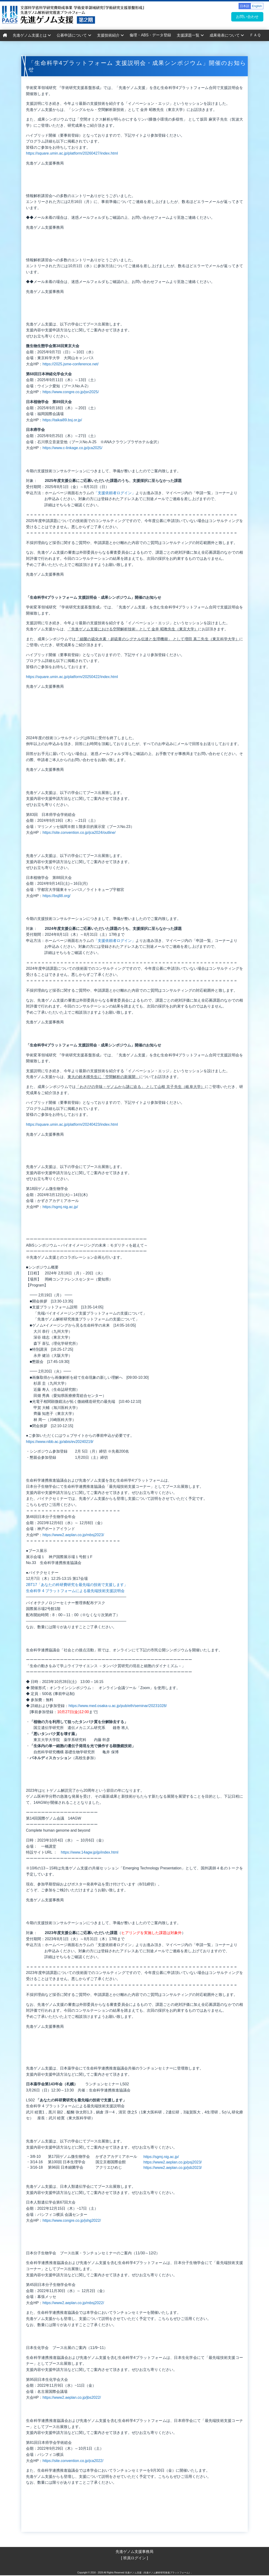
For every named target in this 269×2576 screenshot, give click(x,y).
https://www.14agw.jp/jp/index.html (89, 1852)
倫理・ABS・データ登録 (150, 35)
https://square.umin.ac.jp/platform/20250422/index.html (72, 677)
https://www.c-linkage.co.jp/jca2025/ (72, 448)
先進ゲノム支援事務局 (134, 2552)
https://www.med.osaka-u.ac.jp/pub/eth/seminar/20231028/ (117, 1706)
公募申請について (74, 35)
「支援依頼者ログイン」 (114, 493)
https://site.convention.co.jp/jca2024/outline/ (79, 833)
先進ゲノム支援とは (32, 35)
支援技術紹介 (110, 35)
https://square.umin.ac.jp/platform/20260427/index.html (72, 153)
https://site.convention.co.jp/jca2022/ (72, 2461)
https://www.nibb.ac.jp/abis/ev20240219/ (59, 1442)
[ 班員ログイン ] (134, 2558)
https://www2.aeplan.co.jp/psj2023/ (172, 2162)
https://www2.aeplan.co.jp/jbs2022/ (71, 2397)
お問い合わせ (247, 17)
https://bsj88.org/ (56, 896)
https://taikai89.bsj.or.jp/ (62, 420)
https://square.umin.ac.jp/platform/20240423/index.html (72, 1124)
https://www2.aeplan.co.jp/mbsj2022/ (73, 2303)
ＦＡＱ (255, 35)
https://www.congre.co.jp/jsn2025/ (70, 392)
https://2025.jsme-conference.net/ (70, 364)
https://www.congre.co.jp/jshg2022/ (71, 2220)
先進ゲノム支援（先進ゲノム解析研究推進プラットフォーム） (158, 2572)
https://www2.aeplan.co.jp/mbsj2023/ (73, 1535)
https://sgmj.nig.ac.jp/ (60, 1207)
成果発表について (227, 35)
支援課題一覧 (190, 35)
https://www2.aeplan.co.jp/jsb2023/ (172, 2168)
